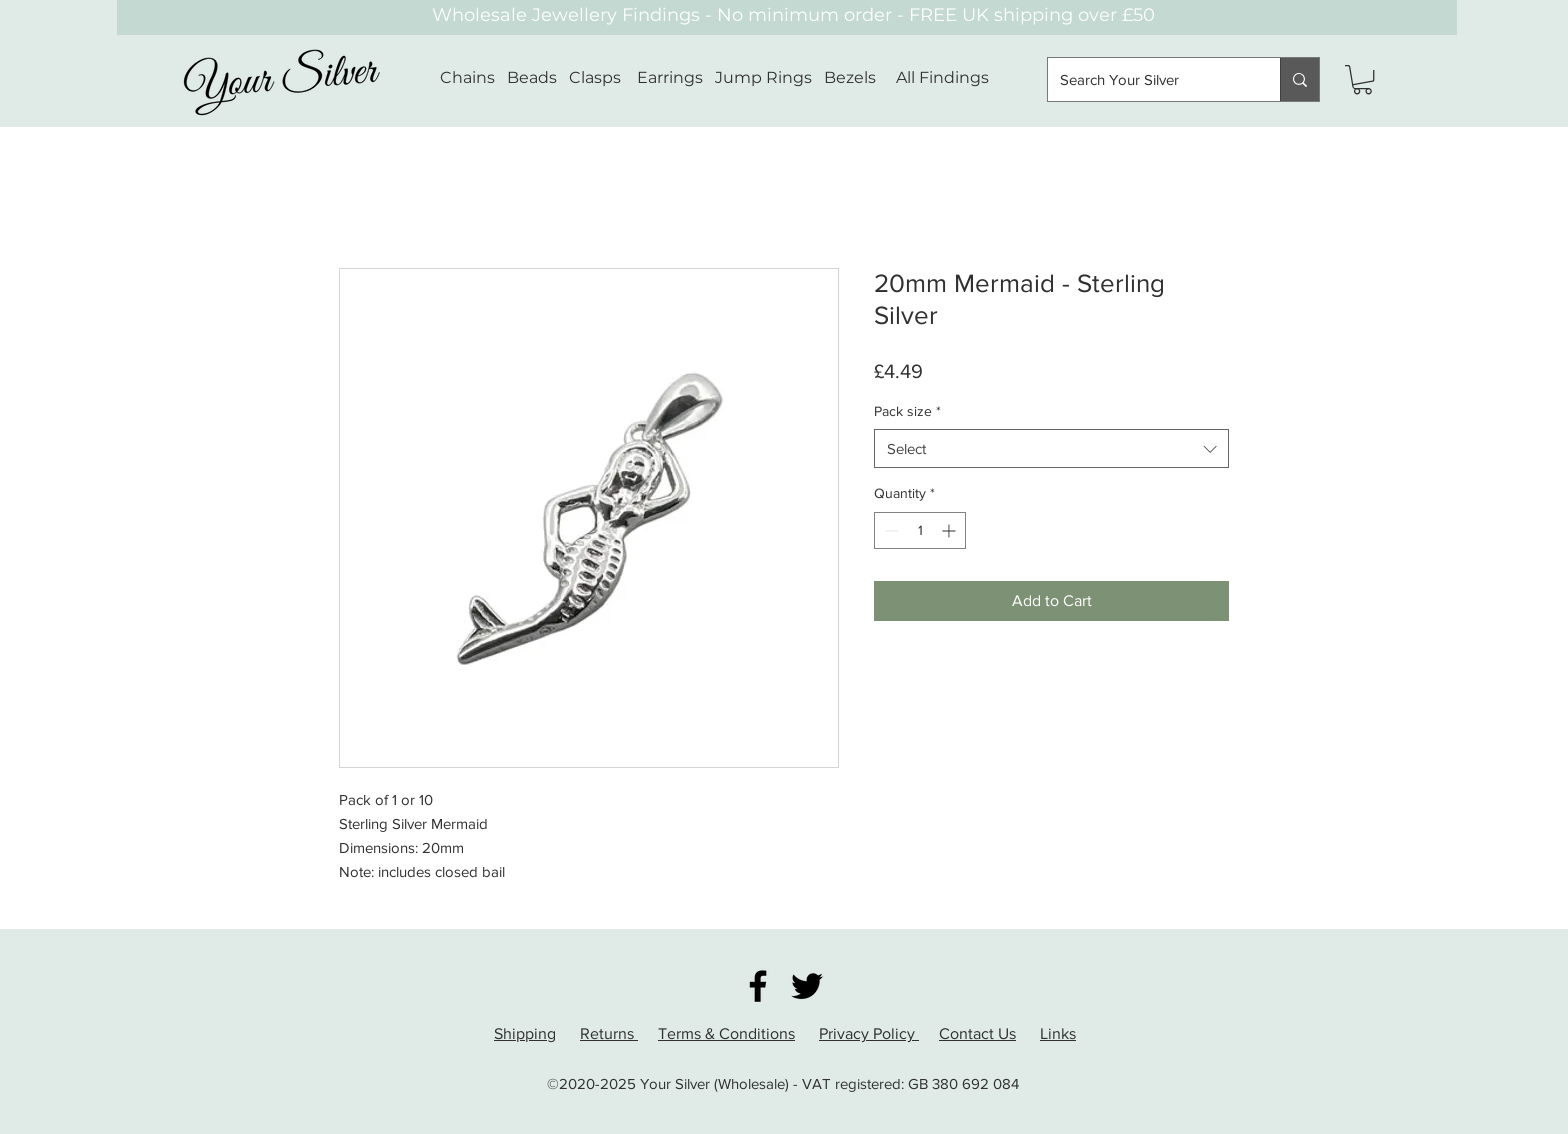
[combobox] (1051, 448)
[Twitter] (807, 986)
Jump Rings (763, 77)
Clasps (595, 77)
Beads (532, 77)
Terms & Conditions (726, 1033)
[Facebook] (758, 986)
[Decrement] (889, 530)
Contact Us (977, 1033)
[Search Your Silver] (1149, 79)
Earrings (670, 77)
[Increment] (950, 530)
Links (1058, 1033)
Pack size (907, 411)
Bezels (860, 77)
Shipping (525, 1033)
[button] (1362, 79)
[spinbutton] (920, 530)
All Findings (942, 77)
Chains (467, 77)
